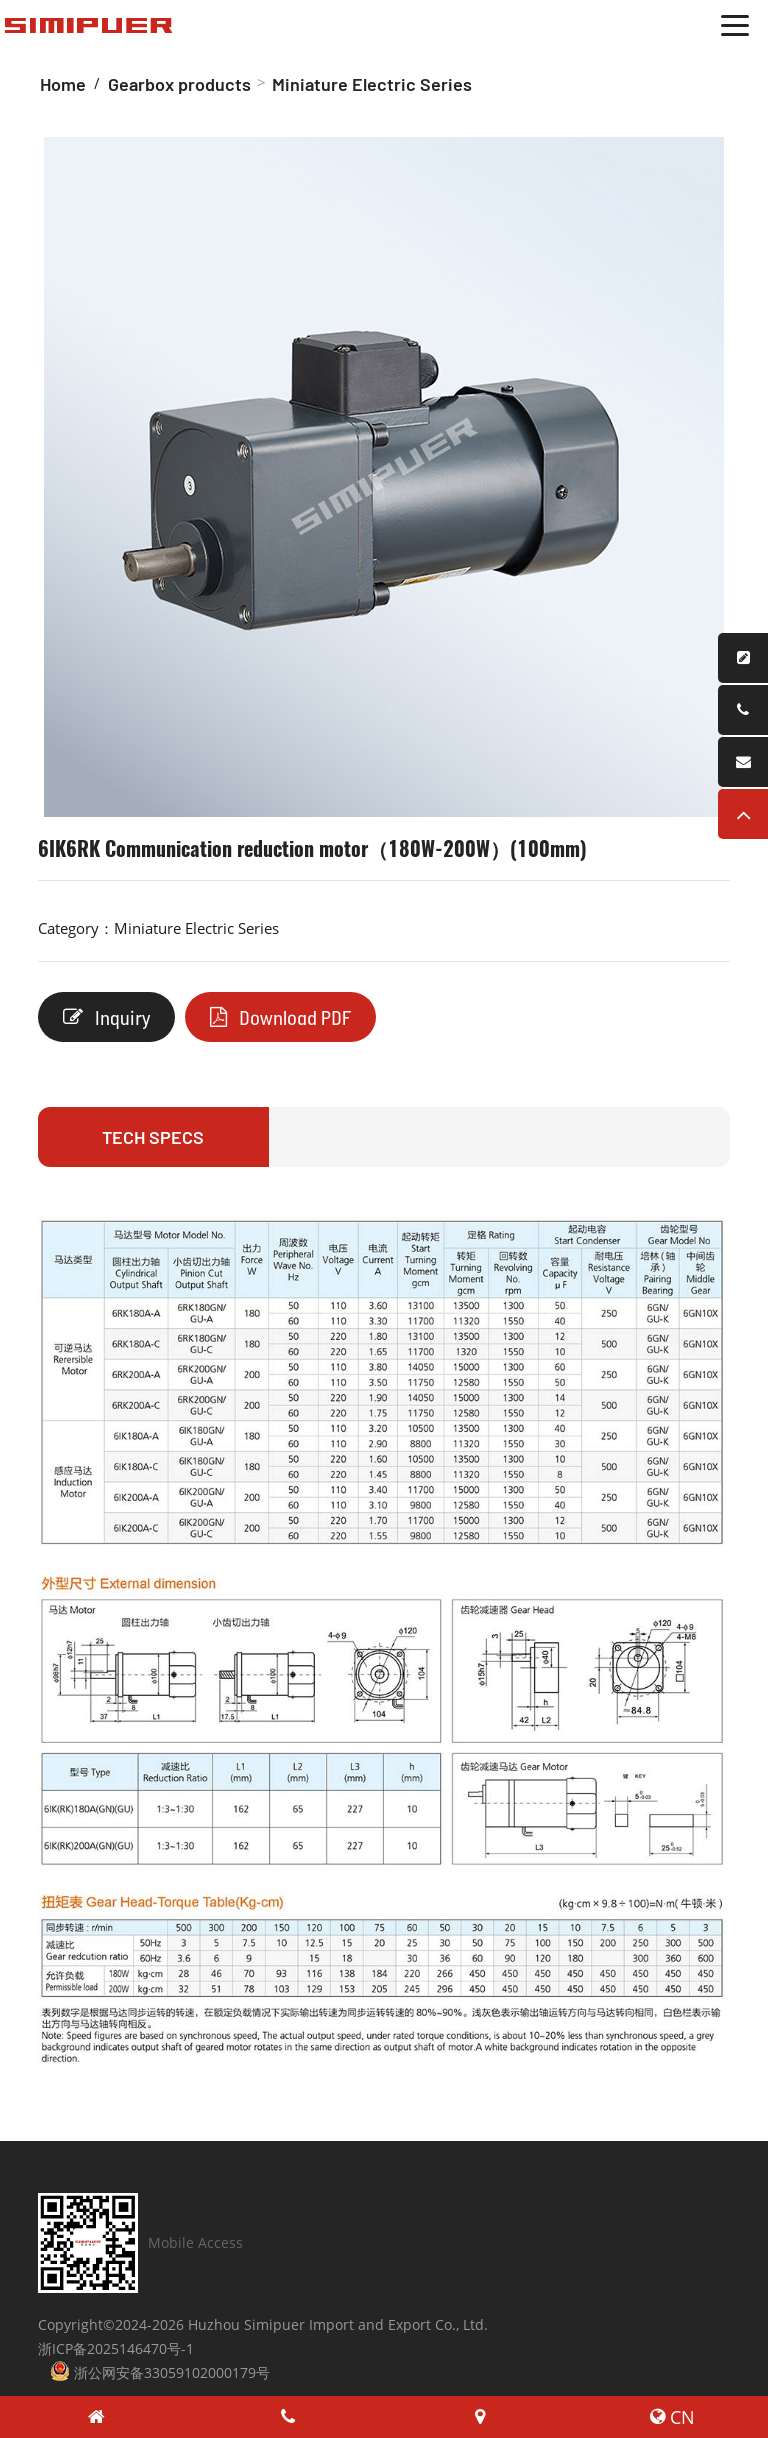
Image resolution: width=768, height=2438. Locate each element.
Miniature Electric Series (372, 84)
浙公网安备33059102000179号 (160, 2371)
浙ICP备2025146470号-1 (116, 2348)
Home (63, 84)
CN (672, 2417)
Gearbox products (179, 84)
